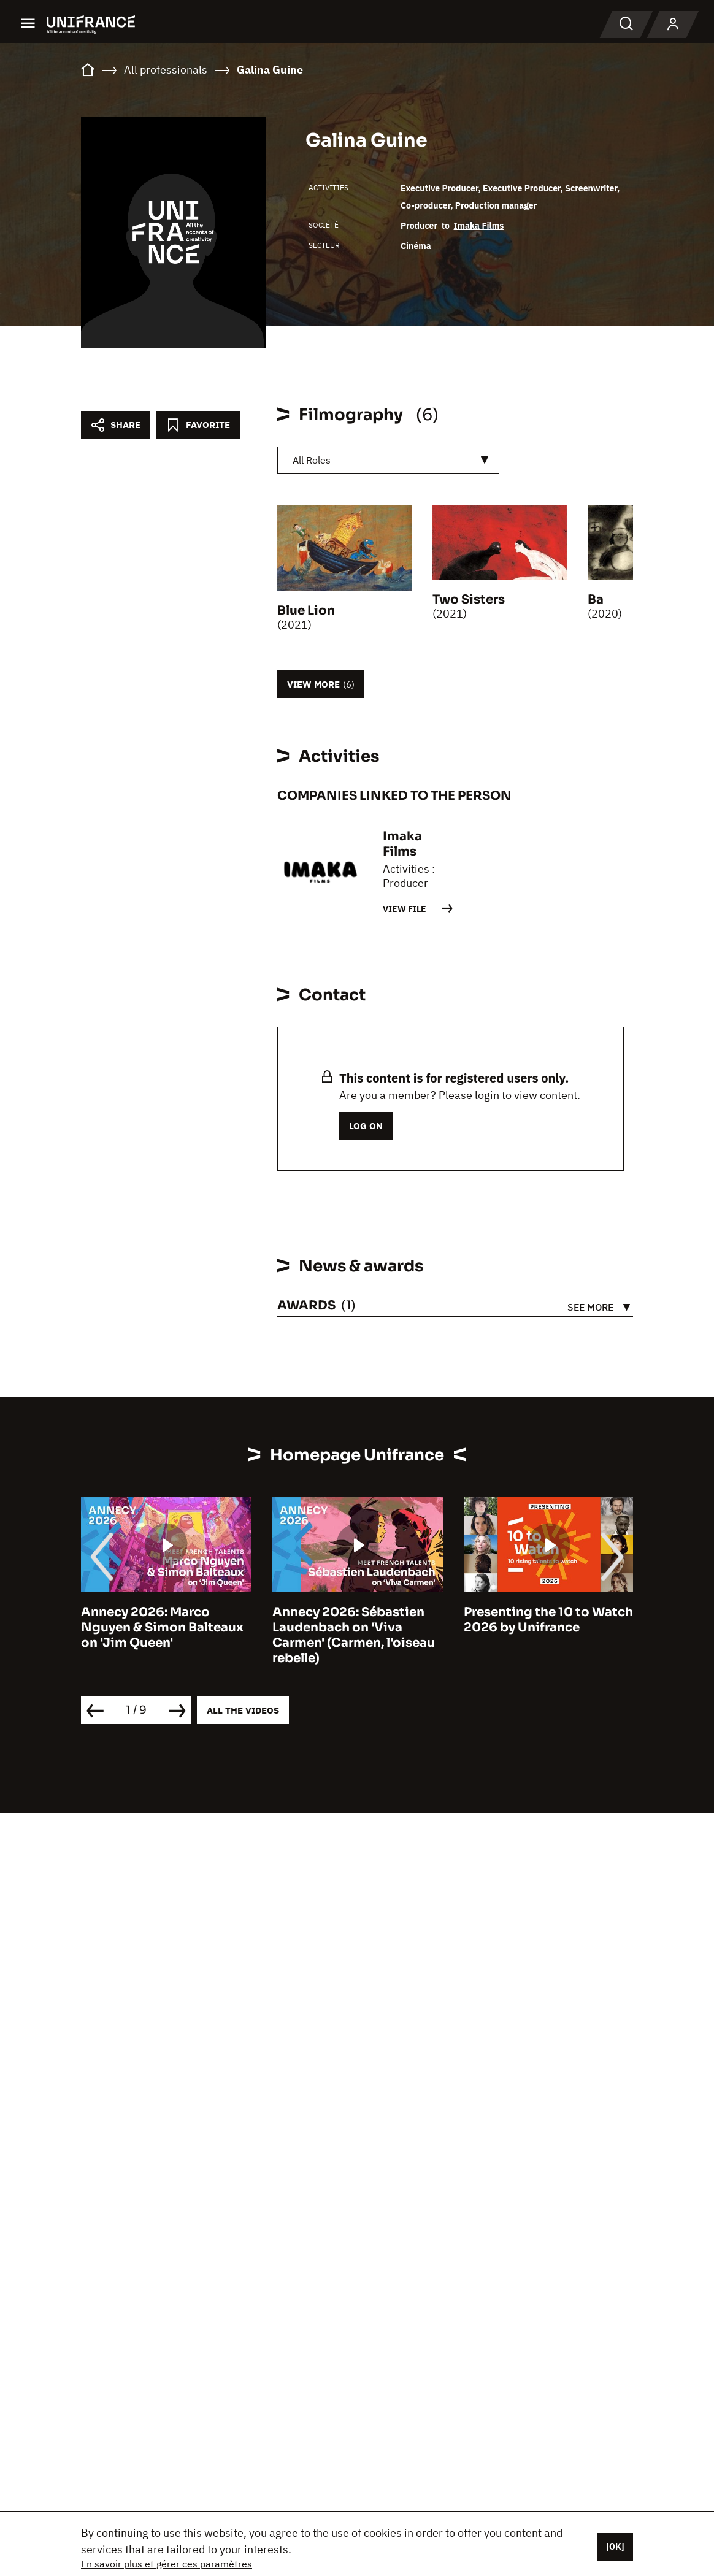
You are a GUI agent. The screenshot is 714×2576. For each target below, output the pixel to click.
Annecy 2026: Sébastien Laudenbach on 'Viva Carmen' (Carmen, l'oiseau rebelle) (353, 1635)
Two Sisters (468, 599)
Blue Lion (306, 610)
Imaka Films (479, 225)
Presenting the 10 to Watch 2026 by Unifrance (548, 1619)
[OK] (615, 2546)
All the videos (243, 1710)
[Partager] (115, 425)
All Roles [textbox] (312, 460)
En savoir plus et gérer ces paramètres (166, 2564)
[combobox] (388, 460)
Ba (596, 599)
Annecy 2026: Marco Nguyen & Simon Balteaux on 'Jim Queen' (162, 1627)
